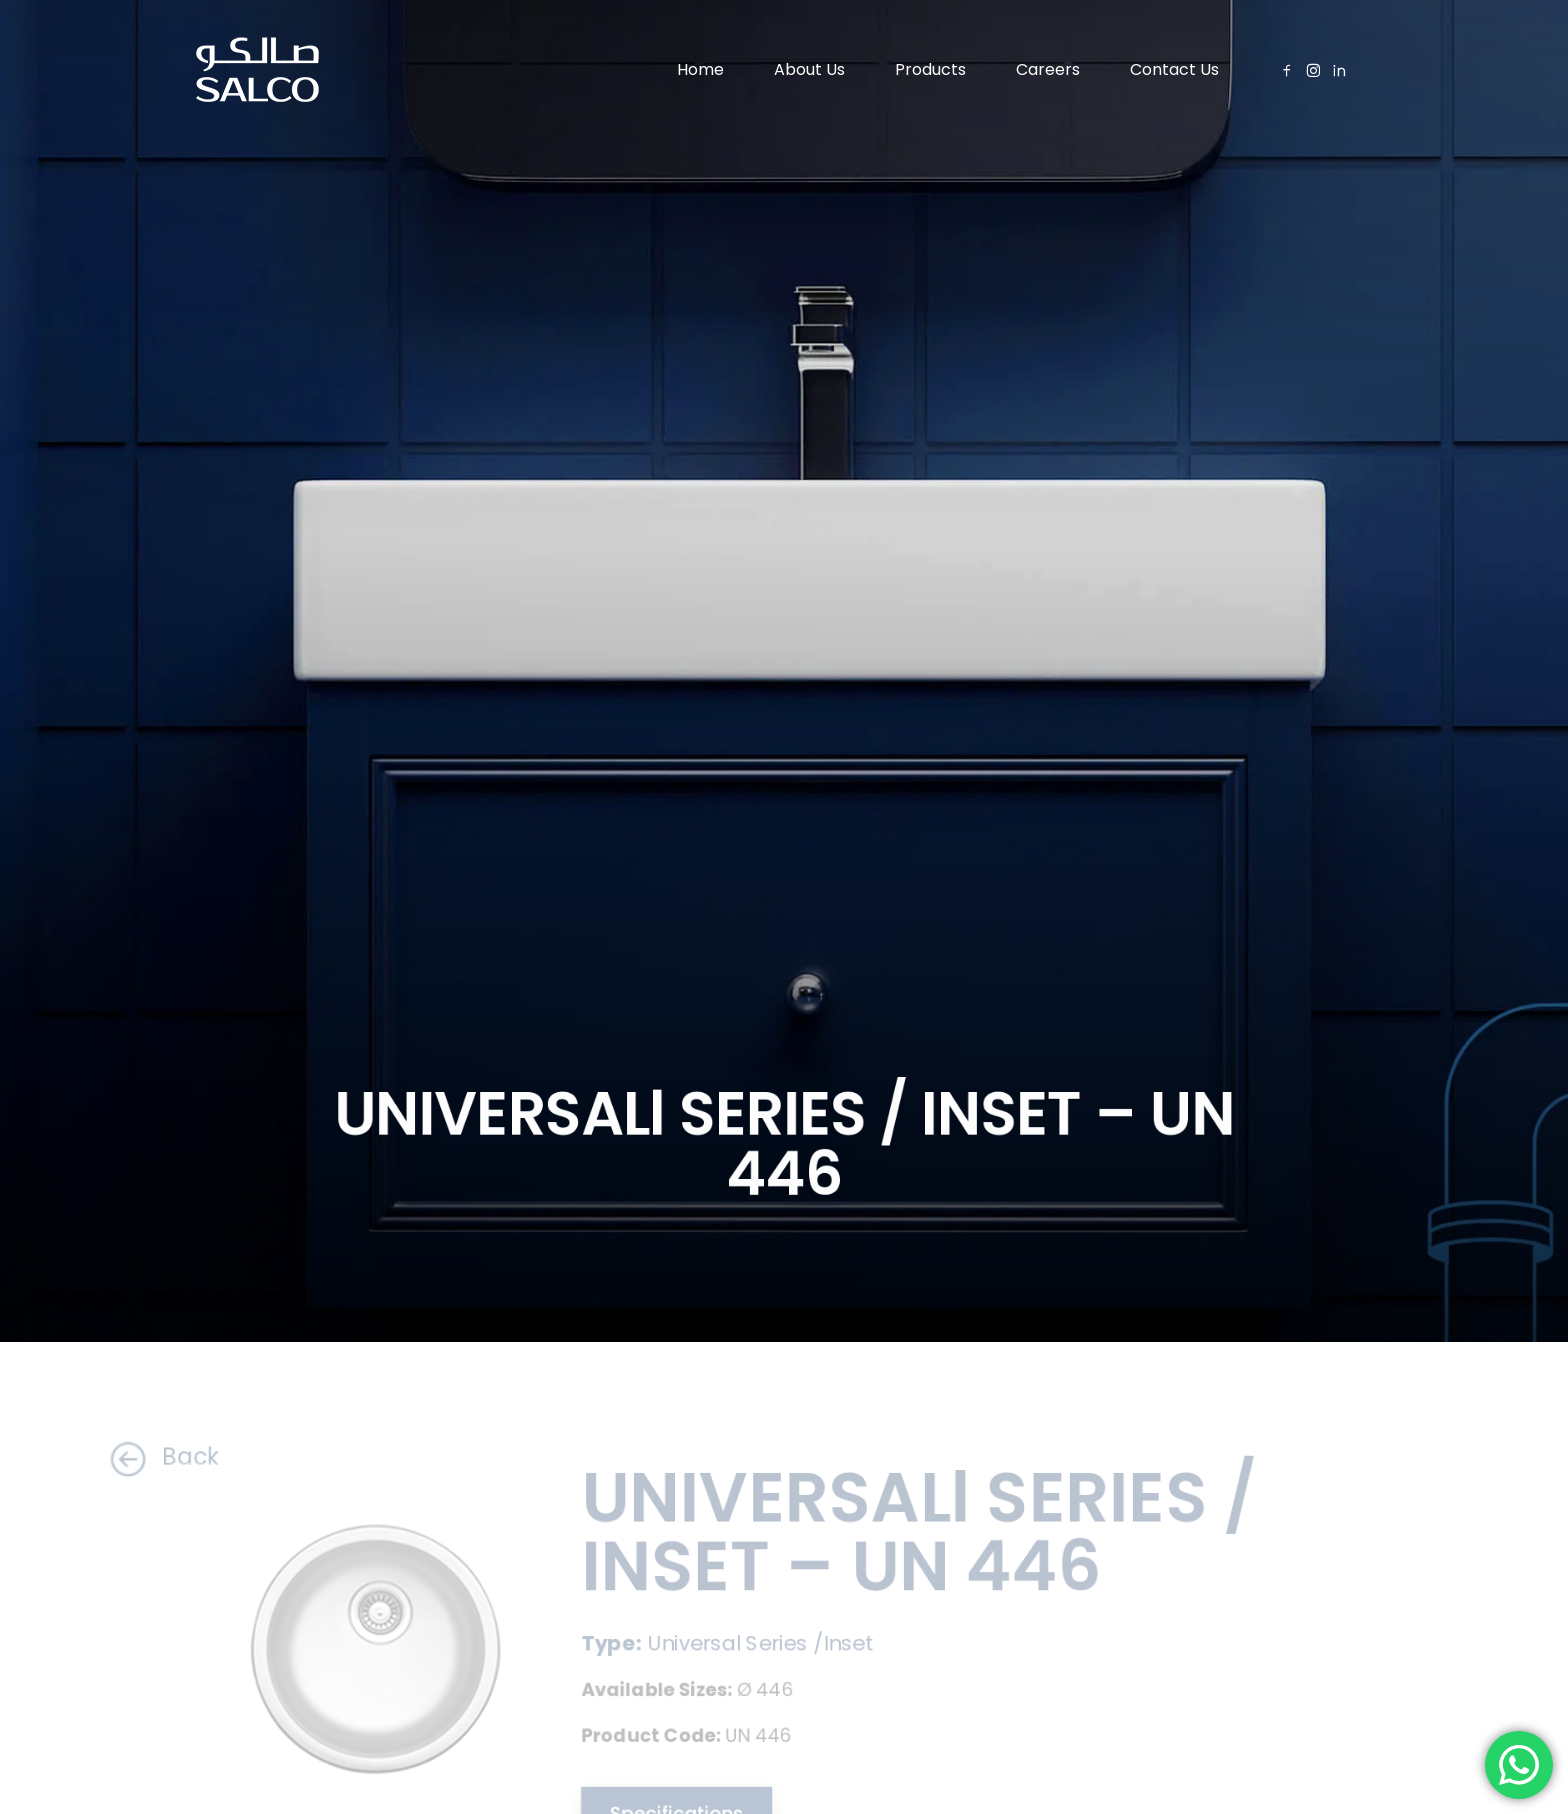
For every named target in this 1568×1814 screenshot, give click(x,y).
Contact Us (1174, 69)
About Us (809, 69)
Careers (1048, 69)
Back (147, 1457)
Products (930, 69)
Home (700, 69)
